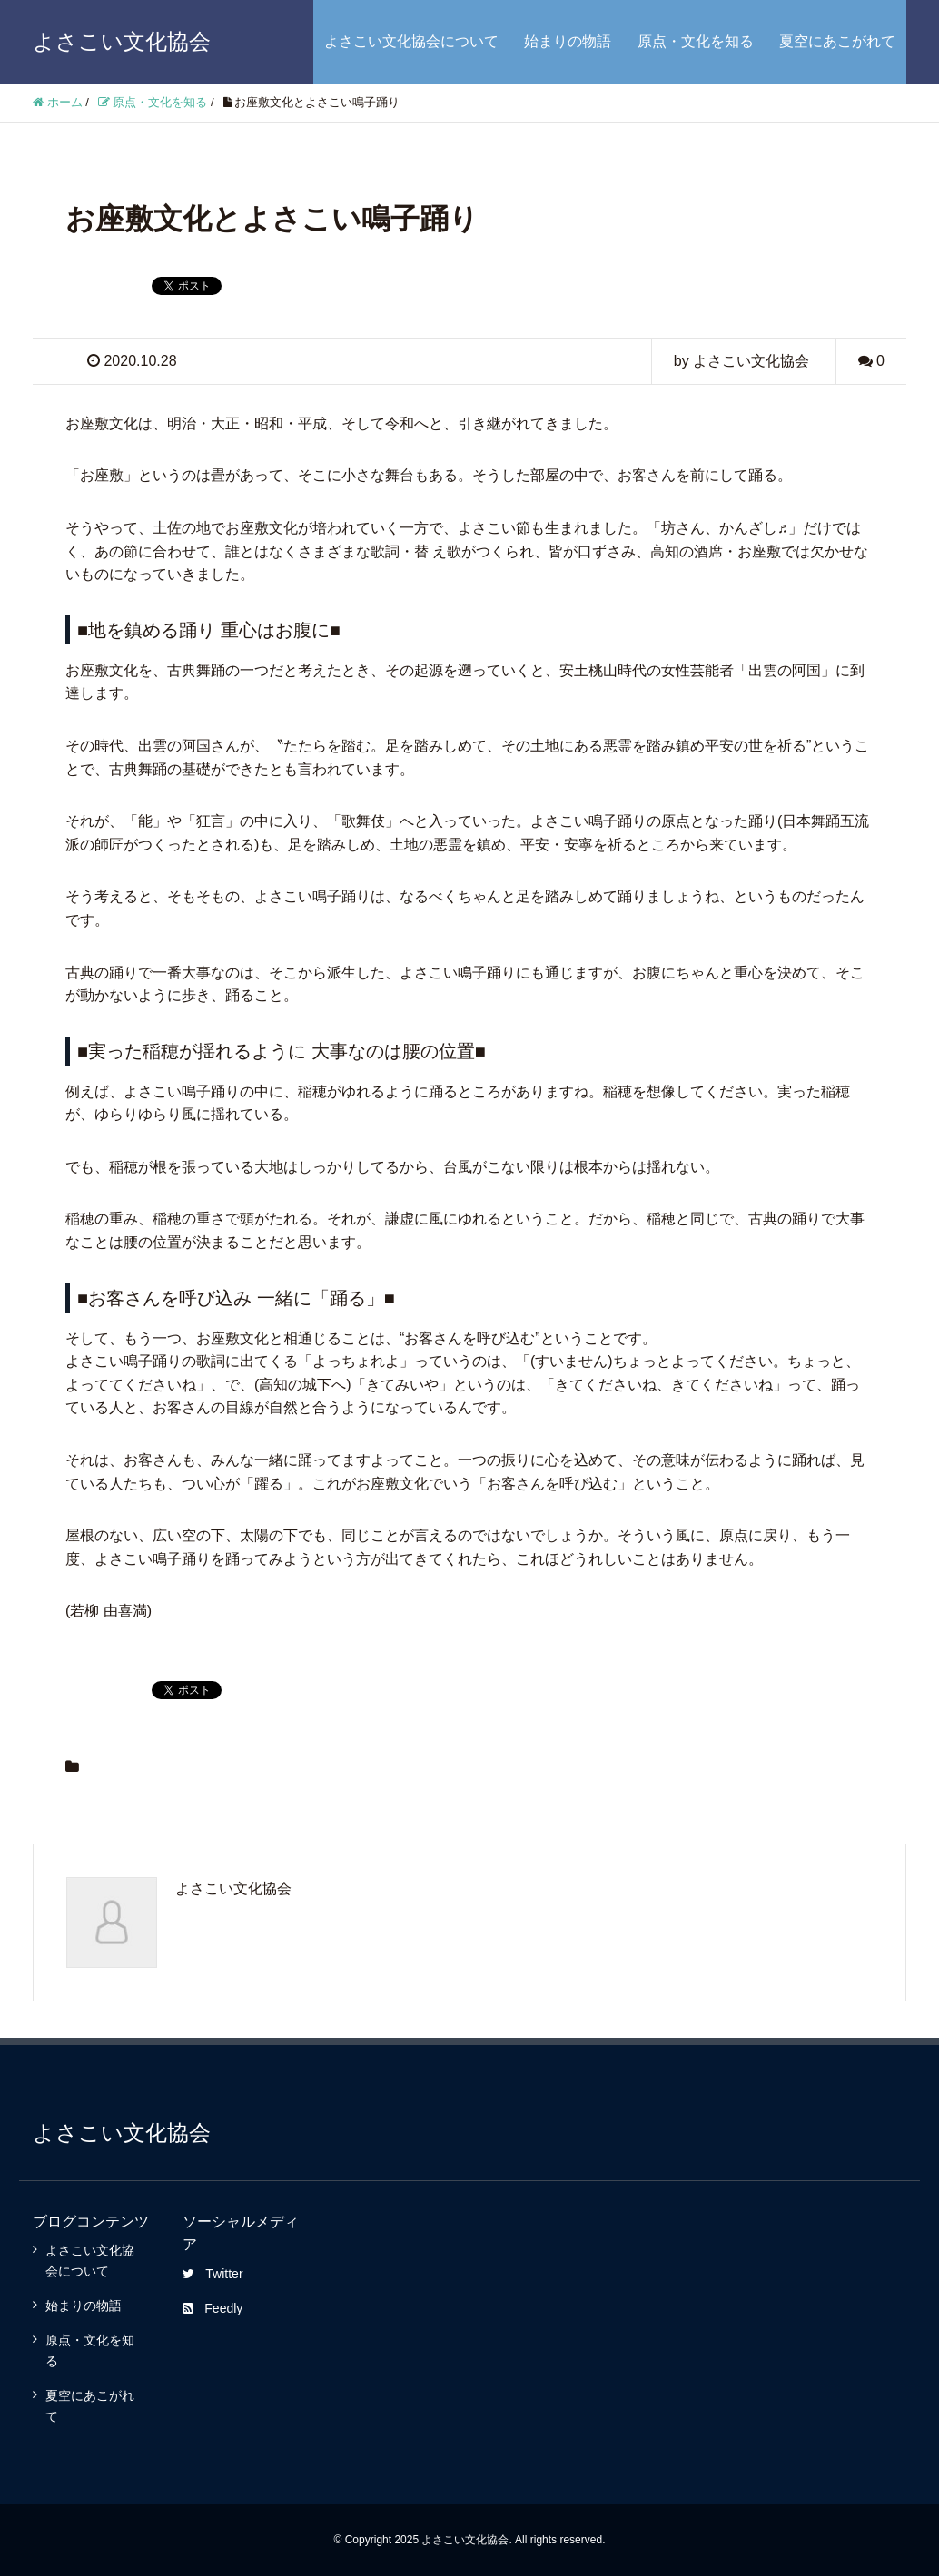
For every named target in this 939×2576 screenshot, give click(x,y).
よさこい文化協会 (122, 41)
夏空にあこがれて (837, 41)
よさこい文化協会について (411, 41)
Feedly (212, 2308)
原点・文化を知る (696, 41)
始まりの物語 (567, 41)
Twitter (212, 2273)
